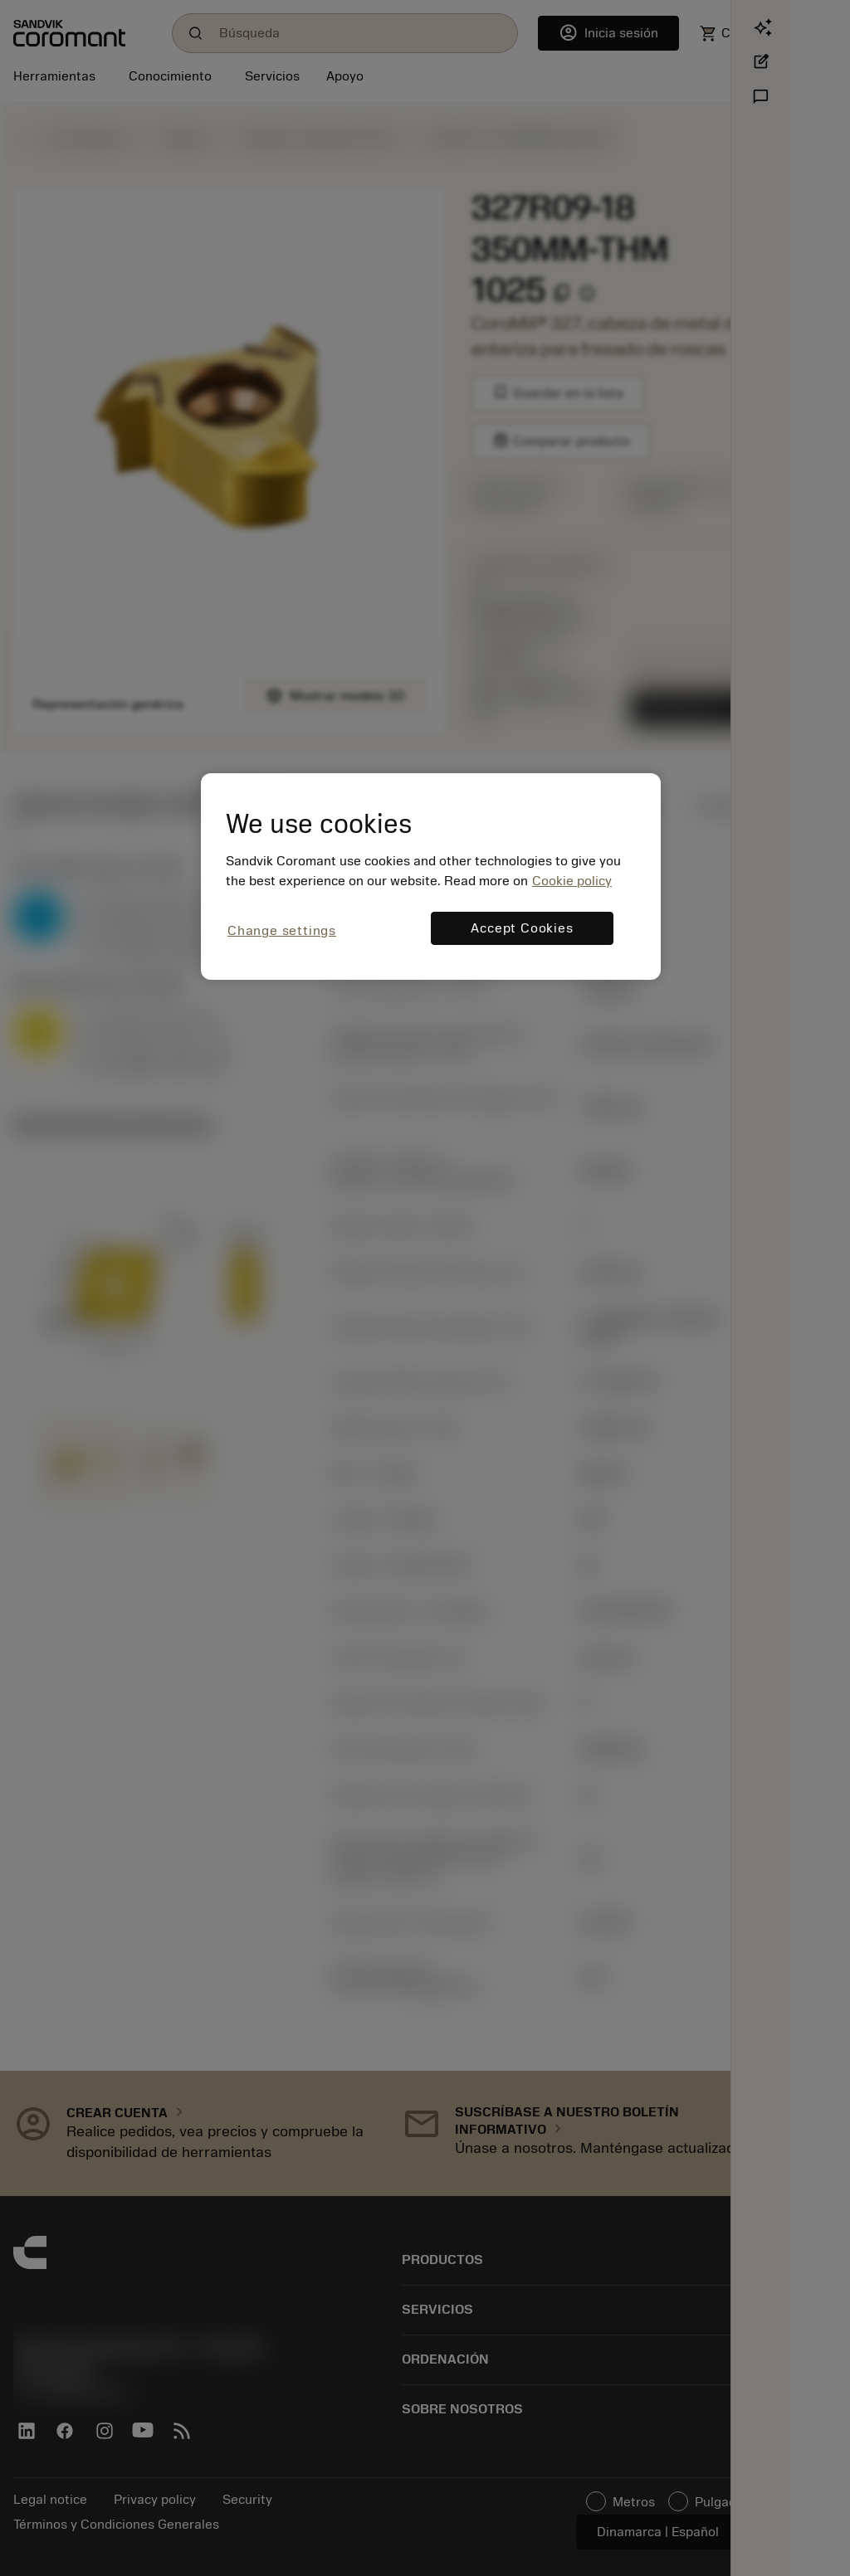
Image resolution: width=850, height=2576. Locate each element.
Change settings (281, 931)
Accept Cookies (522, 928)
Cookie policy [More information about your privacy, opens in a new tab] (572, 881)
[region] (431, 876)
